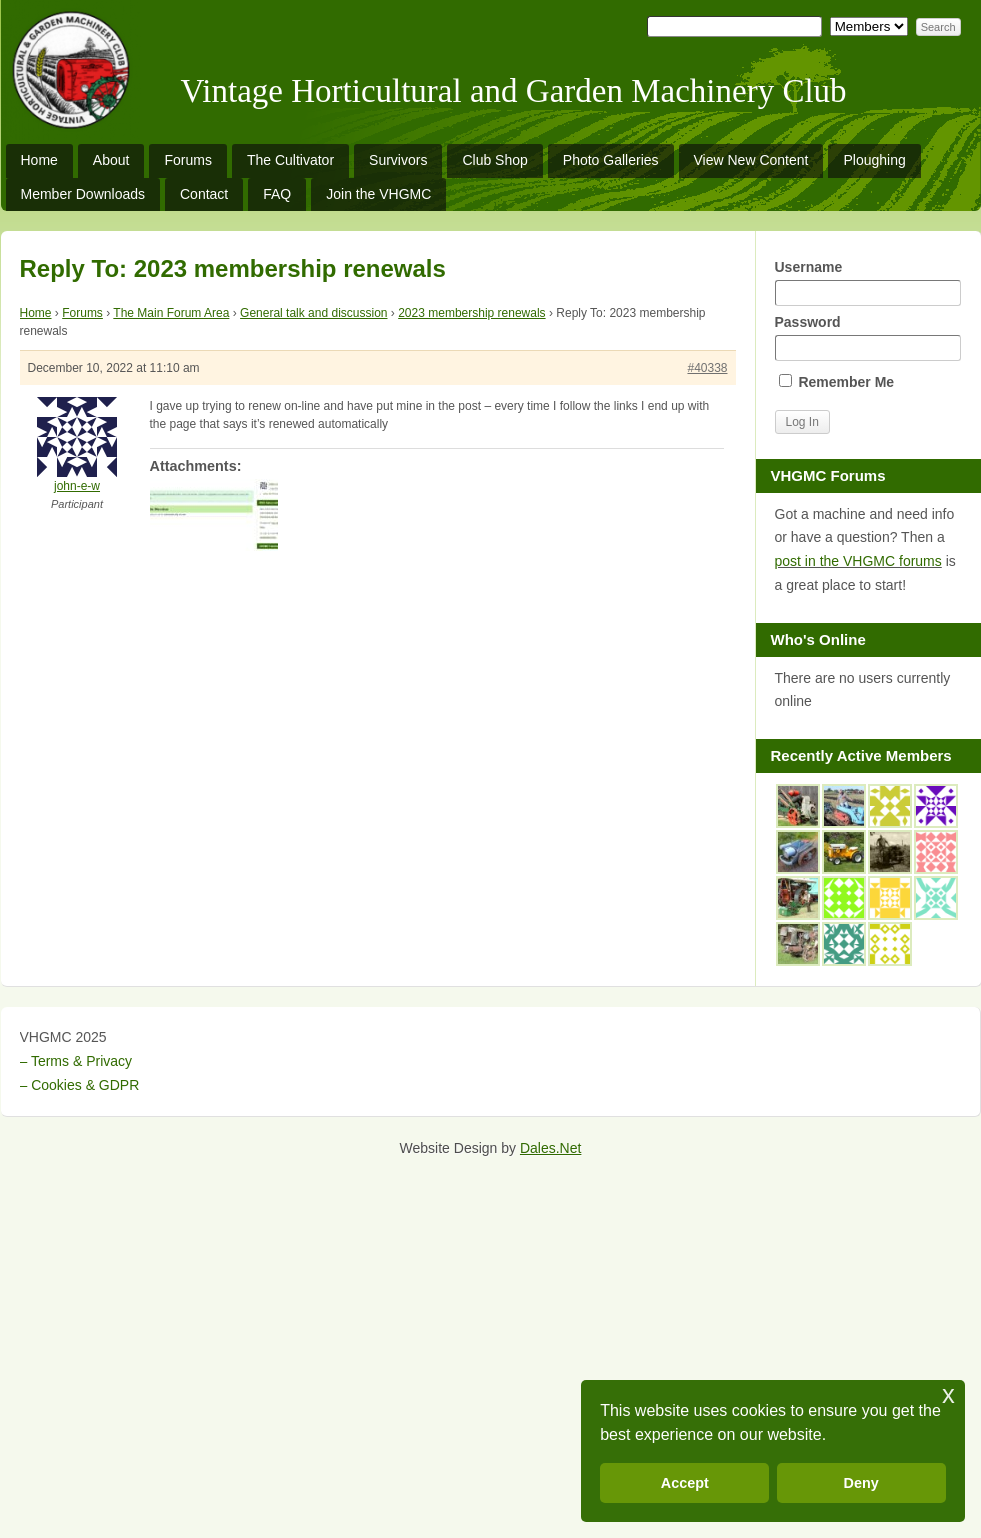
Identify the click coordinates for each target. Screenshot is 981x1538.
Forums (187, 160)
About (111, 160)
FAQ (277, 194)
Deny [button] (861, 1483)
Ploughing (874, 160)
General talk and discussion (313, 313)
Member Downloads (83, 194)
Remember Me (837, 382)
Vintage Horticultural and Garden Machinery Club (514, 91)
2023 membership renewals (471, 313)
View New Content (751, 160)
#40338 (707, 368)
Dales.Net (550, 1148)
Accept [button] (685, 1483)
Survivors (398, 160)
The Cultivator (290, 160)
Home (39, 160)
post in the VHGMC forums (858, 561)
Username (868, 282)
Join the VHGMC (378, 194)
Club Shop (494, 160)
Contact (204, 194)
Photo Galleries (611, 160)
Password (868, 337)
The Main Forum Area (171, 313)
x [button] (948, 1394)
